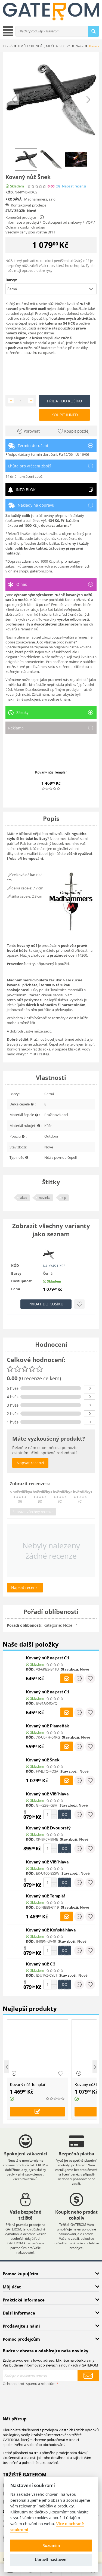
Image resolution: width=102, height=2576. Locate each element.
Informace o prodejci (22, 222)
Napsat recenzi (74, 186)
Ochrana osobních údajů (25, 227)
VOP (89, 222)
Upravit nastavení (51, 2559)
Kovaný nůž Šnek (43, 1759)
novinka (45, 1197)
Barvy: (11, 279)
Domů (8, 46)
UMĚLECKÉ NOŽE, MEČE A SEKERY (44, 46)
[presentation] (44, 2398)
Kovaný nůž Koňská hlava (51, 1929)
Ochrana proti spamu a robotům (29, 2383)
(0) (58, 186)
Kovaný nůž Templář (51, 772)
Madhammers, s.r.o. (40, 199)
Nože (80, 46)
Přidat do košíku (64, 400)
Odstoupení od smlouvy (62, 222)
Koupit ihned (64, 414)
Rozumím (51, 2545)
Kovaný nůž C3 (40, 1963)
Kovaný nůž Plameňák (47, 1725)
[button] (51, 289)
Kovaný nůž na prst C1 (47, 1657)
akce (23, 1197)
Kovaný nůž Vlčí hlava (47, 1793)
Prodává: (13, 199)
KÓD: (9, 192)
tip (64, 1197)
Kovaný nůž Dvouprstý (48, 1827)
